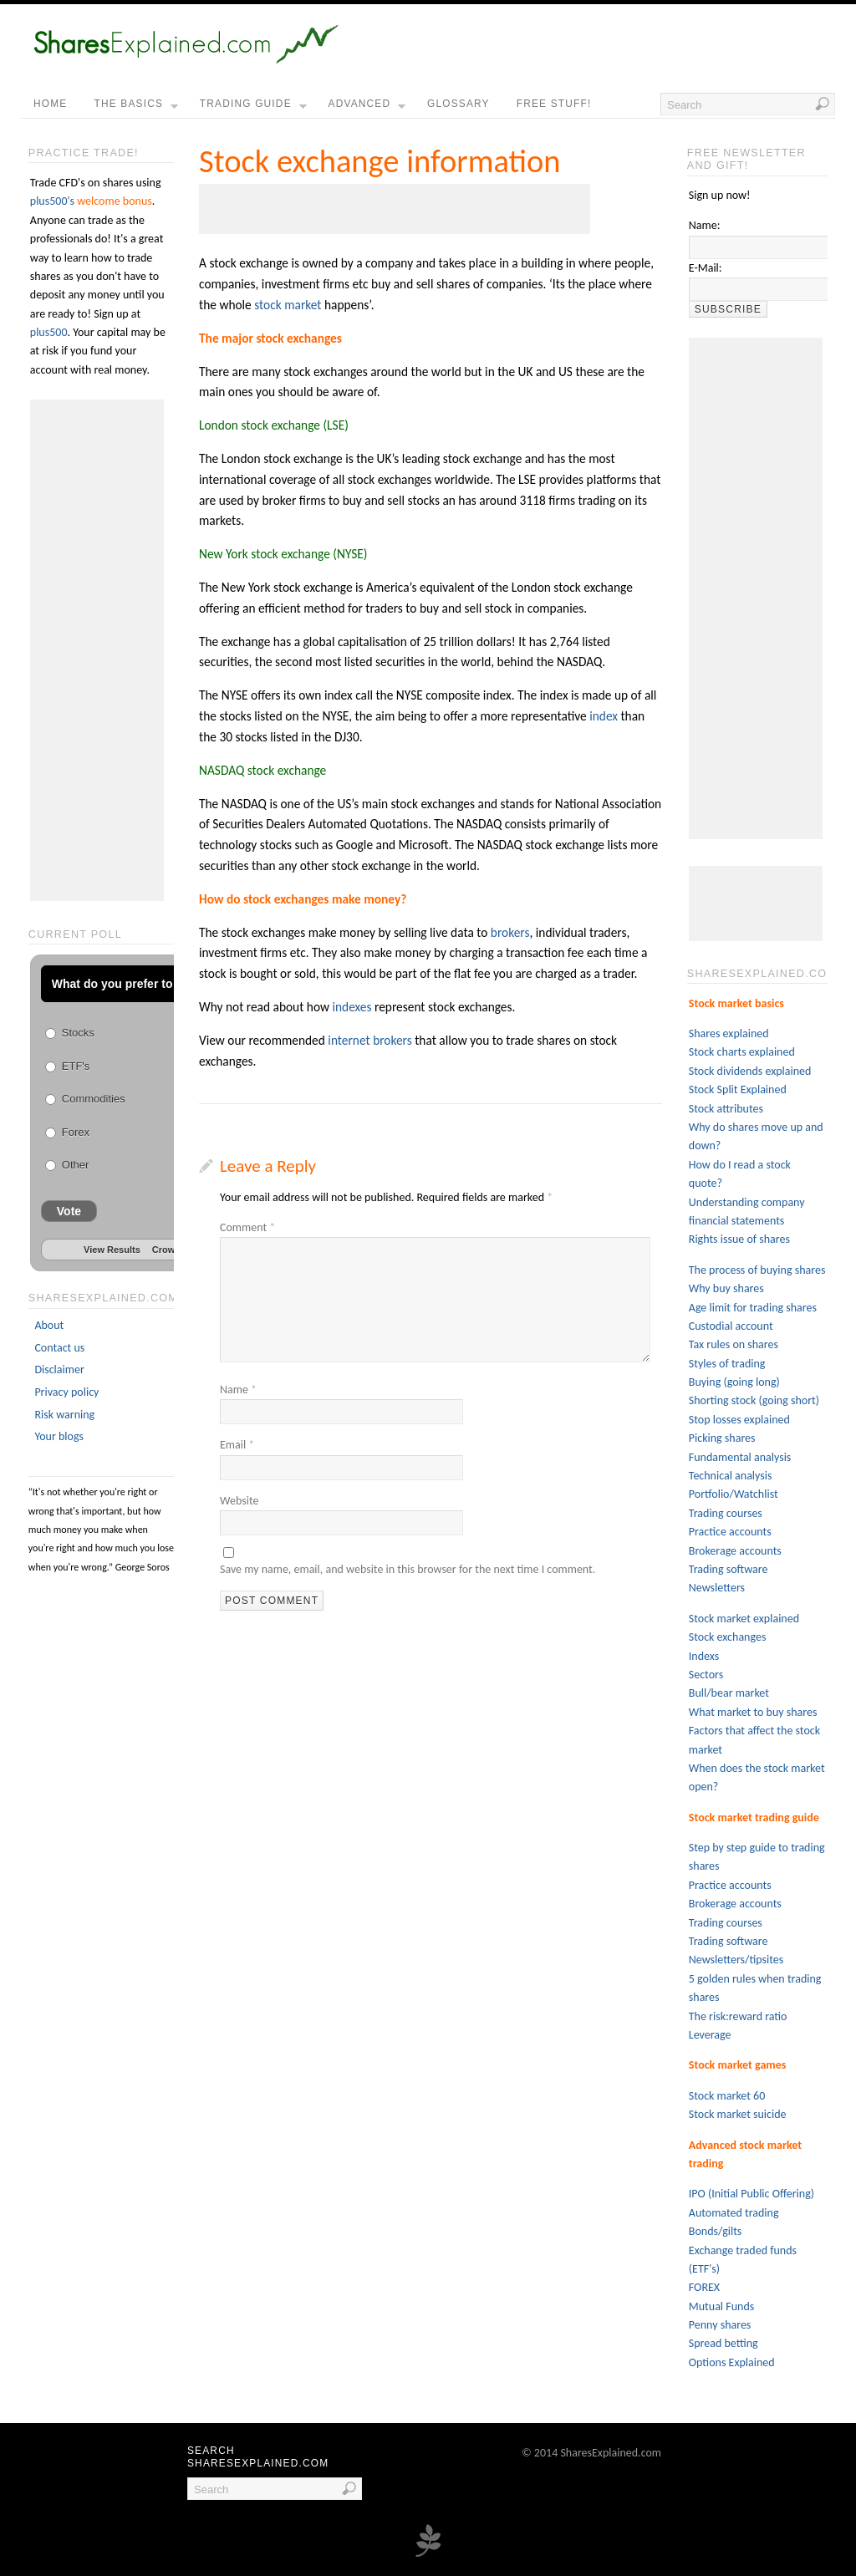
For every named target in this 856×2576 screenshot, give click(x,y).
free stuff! (554, 103)
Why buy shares (726, 1288)
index (603, 716)
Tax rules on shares (733, 1344)
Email (237, 1445)
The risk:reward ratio (738, 2016)
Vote (69, 1211)
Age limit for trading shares (753, 1308)
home (50, 103)
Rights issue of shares (739, 1239)
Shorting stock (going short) (754, 1400)
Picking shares (722, 1438)
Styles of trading (727, 1364)
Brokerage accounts (735, 1551)
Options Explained (732, 2362)
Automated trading (734, 2213)
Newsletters (717, 1588)
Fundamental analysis (740, 1457)
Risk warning (64, 1415)
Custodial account (731, 1326)
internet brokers (369, 1040)
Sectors (706, 1674)
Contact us (59, 1348)
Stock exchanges (728, 1637)
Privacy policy (66, 1392)
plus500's (52, 201)
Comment (247, 1227)
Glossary (458, 103)
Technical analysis (730, 1476)
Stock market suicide (738, 2114)
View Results (112, 1250)
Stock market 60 (727, 2096)
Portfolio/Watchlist (733, 1494)
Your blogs (59, 1436)
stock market (287, 305)
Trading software (728, 1569)
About (49, 1325)
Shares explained (729, 1033)
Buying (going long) (734, 1382)
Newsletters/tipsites (736, 1959)
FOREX (704, 2287)
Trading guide (253, 108)
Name (238, 1389)
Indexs (704, 1656)
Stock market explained (744, 1618)
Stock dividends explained (750, 1071)
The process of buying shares (757, 1270)
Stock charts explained (742, 1052)
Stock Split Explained (738, 1089)
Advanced (367, 108)
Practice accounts (730, 1532)
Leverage (710, 2035)
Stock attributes (726, 1109)
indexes (351, 1007)
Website (239, 1501)
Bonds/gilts (715, 2231)
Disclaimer (59, 1369)
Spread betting (723, 2343)
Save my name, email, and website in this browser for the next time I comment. (407, 1569)
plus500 (49, 332)
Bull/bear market (729, 1693)
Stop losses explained (739, 1420)
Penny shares (720, 2325)
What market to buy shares (753, 1712)
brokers (510, 932)
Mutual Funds (721, 2306)
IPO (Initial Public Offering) (751, 2194)
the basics (135, 108)
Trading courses (725, 1513)
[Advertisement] (394, 209)
